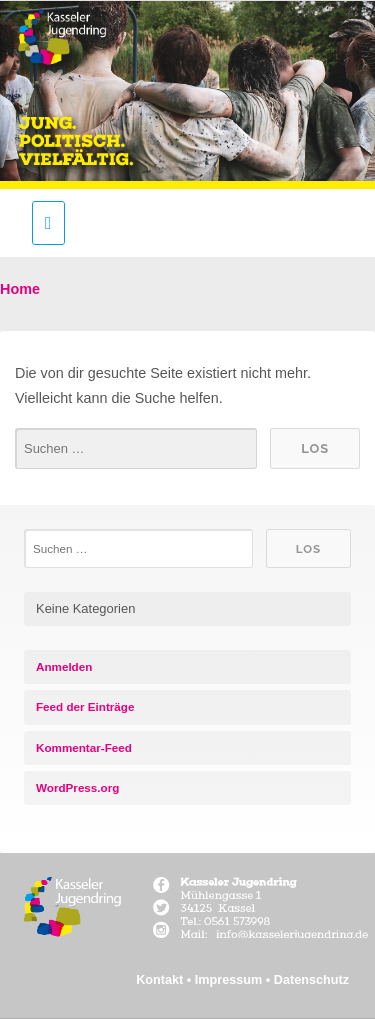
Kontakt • (165, 980)
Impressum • (234, 980)
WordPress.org (77, 787)
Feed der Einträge (85, 706)
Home (20, 289)
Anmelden (64, 666)
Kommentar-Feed (84, 747)
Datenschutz (311, 980)
